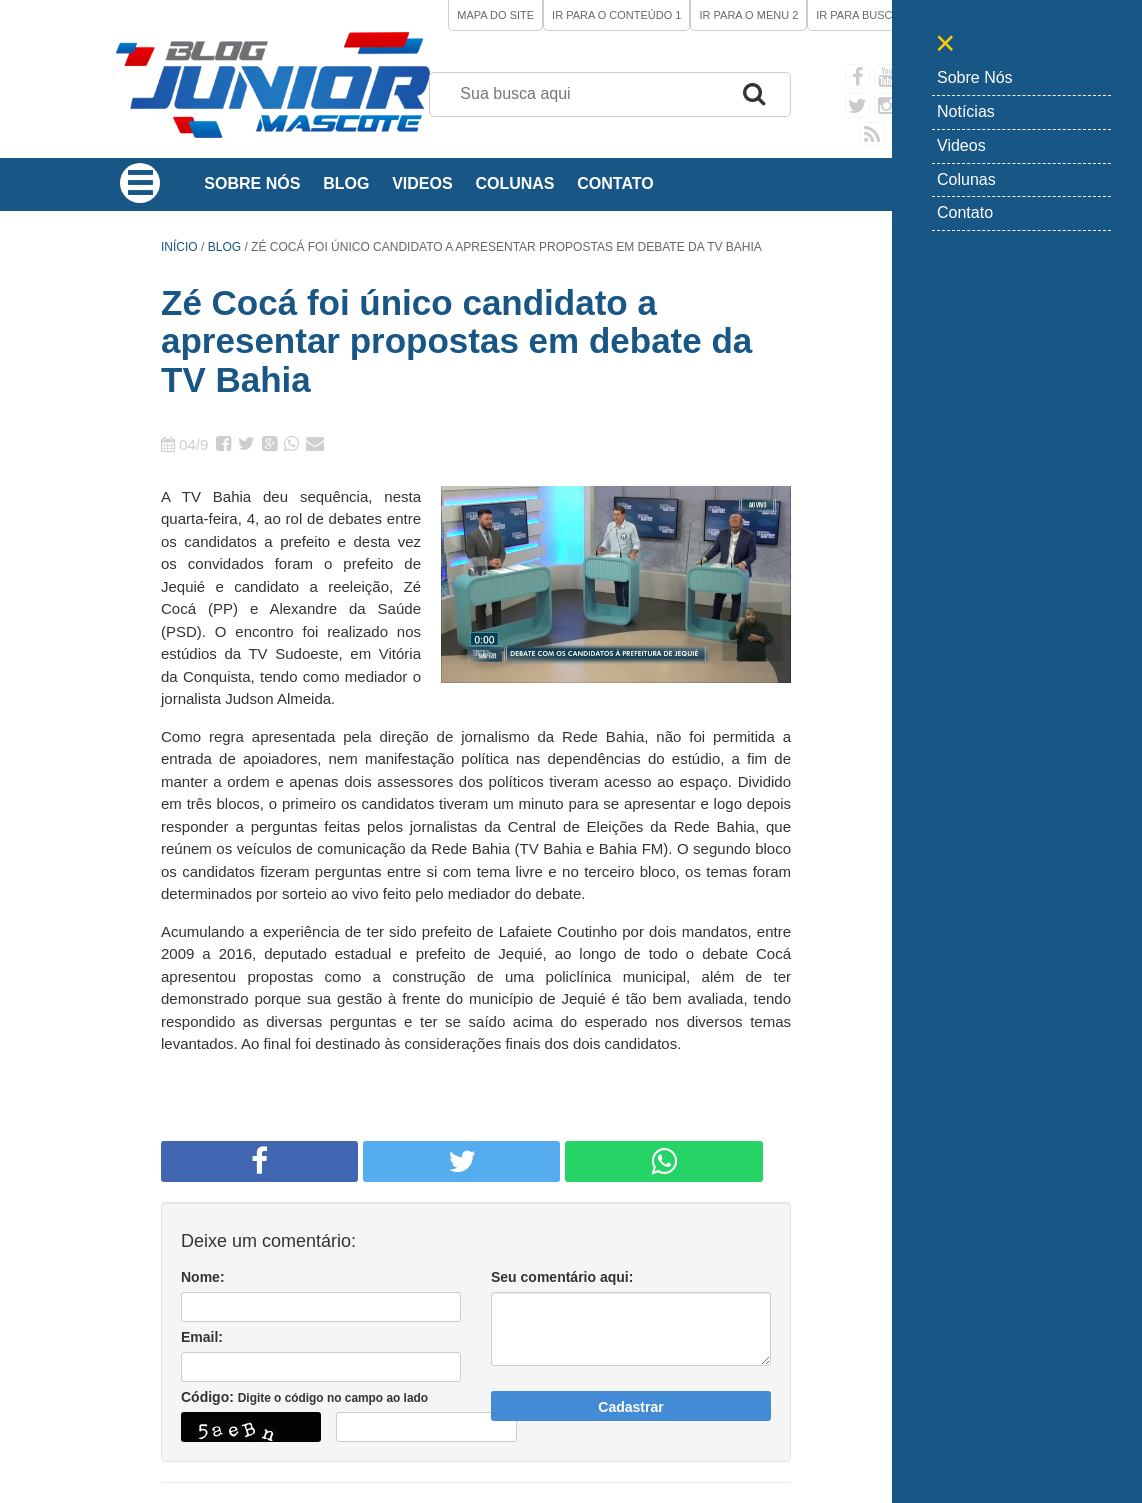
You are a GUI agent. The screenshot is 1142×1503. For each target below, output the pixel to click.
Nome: (203, 1277)
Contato (615, 183)
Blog (346, 183)
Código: (304, 1397)
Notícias (966, 111)
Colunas (514, 183)
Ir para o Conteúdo (616, 15)
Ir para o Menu (748, 15)
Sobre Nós (252, 183)
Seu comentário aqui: (562, 1277)
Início (179, 247)
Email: (202, 1337)
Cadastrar (630, 1407)
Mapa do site (495, 15)
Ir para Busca (862, 15)
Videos (422, 183)
